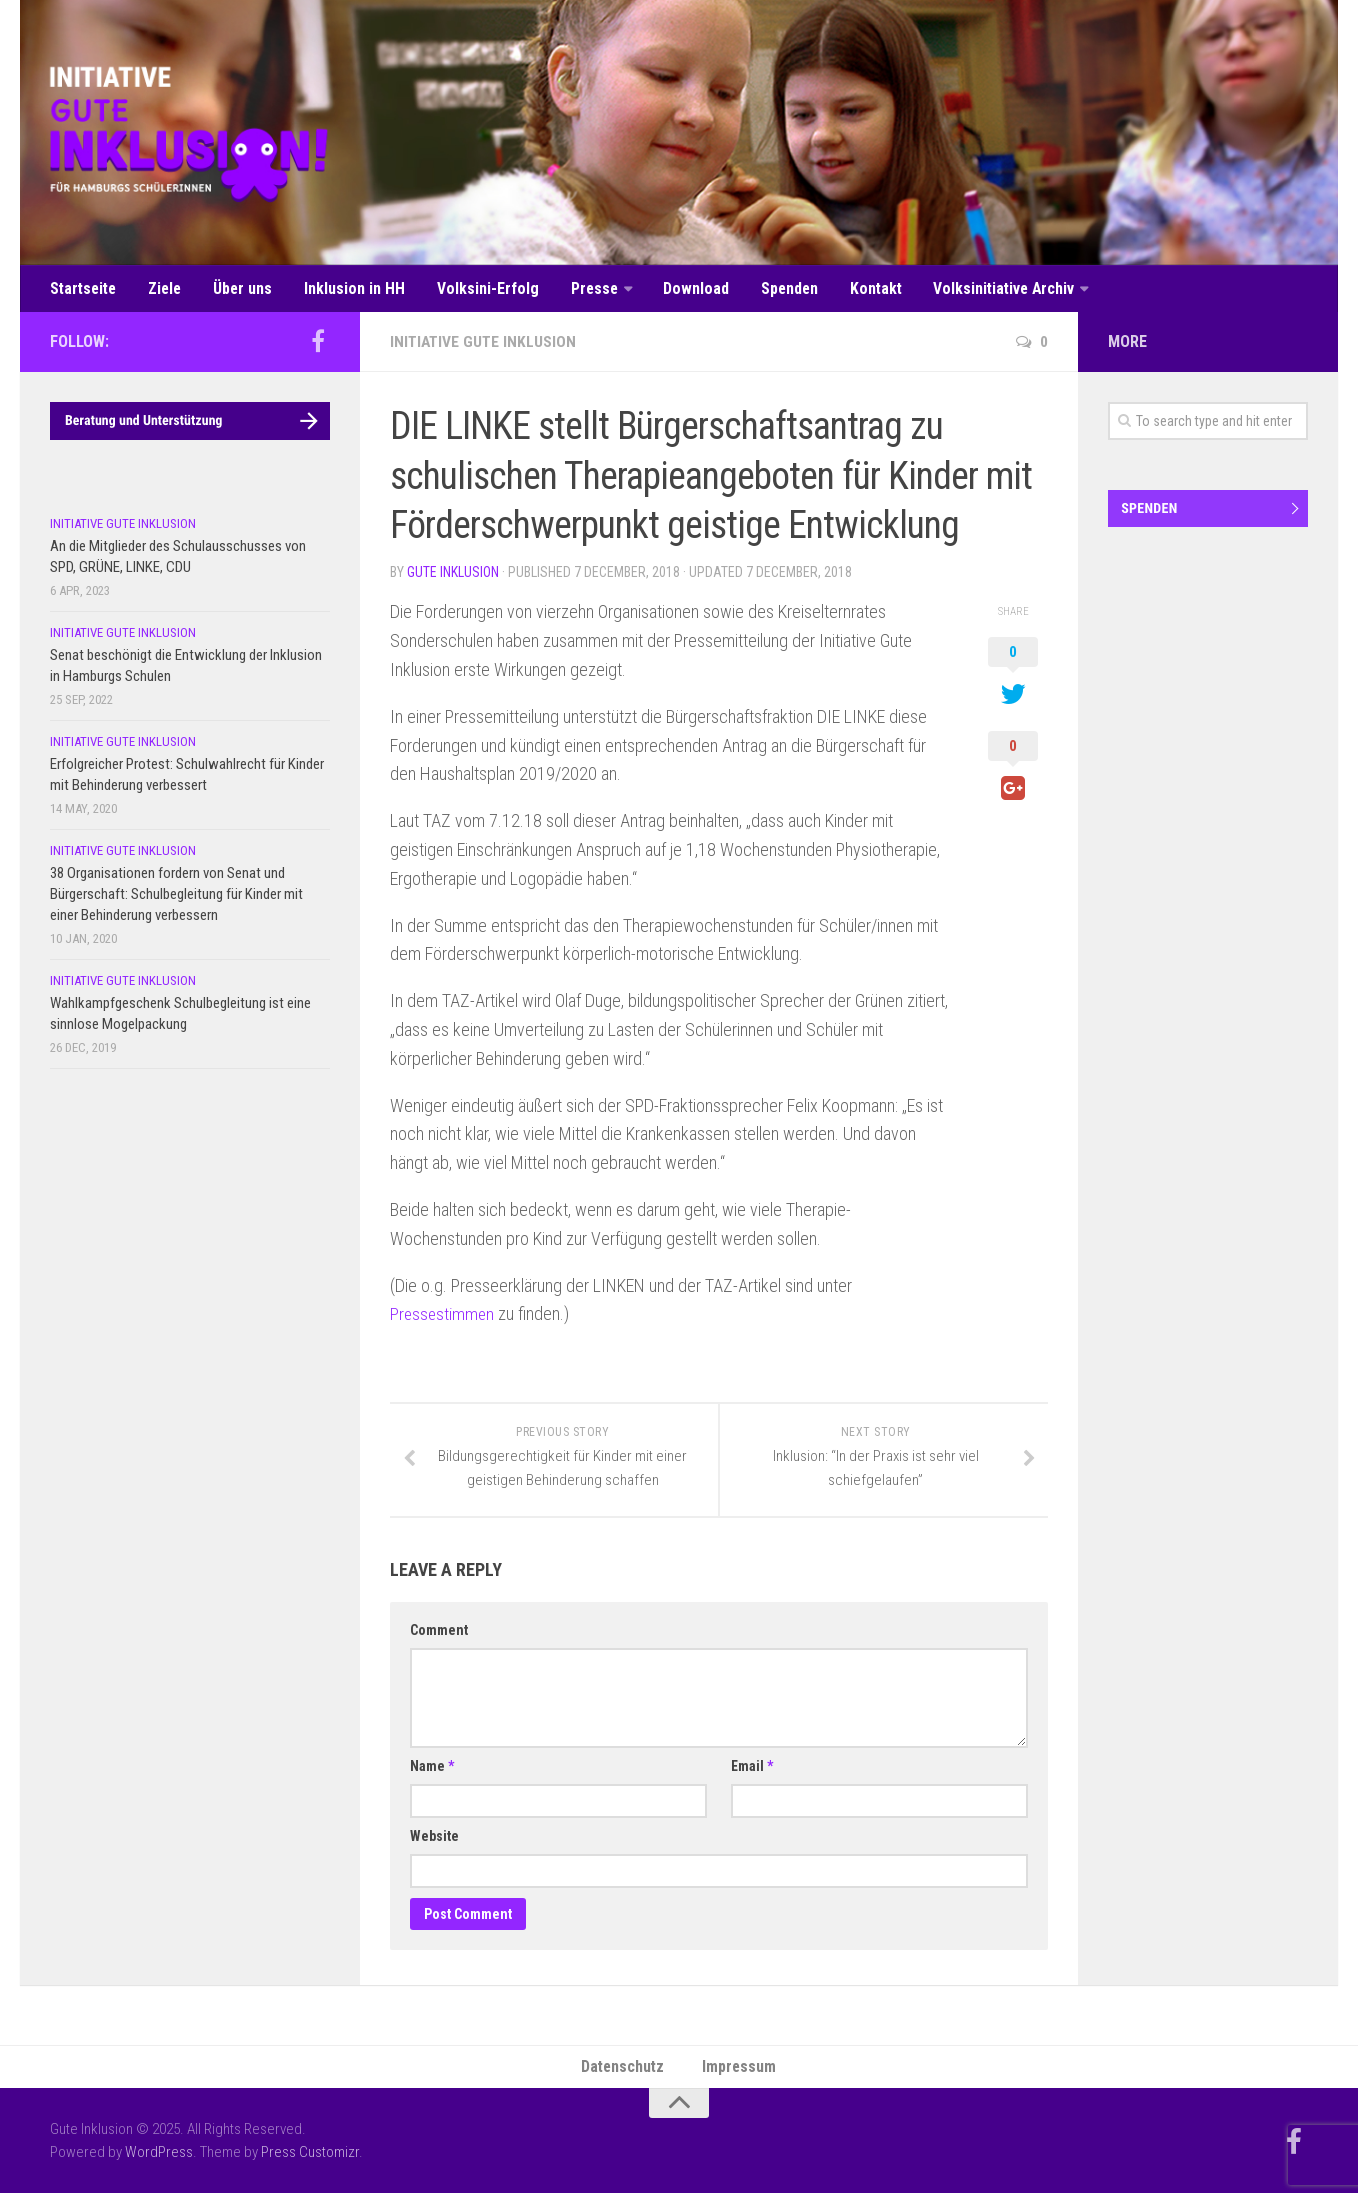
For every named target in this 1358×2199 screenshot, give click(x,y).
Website (434, 1840)
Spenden (772, 289)
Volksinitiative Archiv (984, 289)
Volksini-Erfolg (479, 289)
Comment (439, 1634)
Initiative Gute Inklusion (485, 344)
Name (432, 1770)
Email (752, 1770)
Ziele (165, 289)
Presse (582, 289)
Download (682, 289)
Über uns (241, 289)
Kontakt (857, 289)
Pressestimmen (443, 1316)
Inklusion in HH (349, 289)
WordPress (159, 2158)
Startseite (84, 289)
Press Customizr (310, 2158)
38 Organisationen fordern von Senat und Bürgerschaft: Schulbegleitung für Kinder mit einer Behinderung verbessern (176, 897)
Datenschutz (624, 2071)
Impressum (740, 2071)
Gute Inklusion (453, 575)
